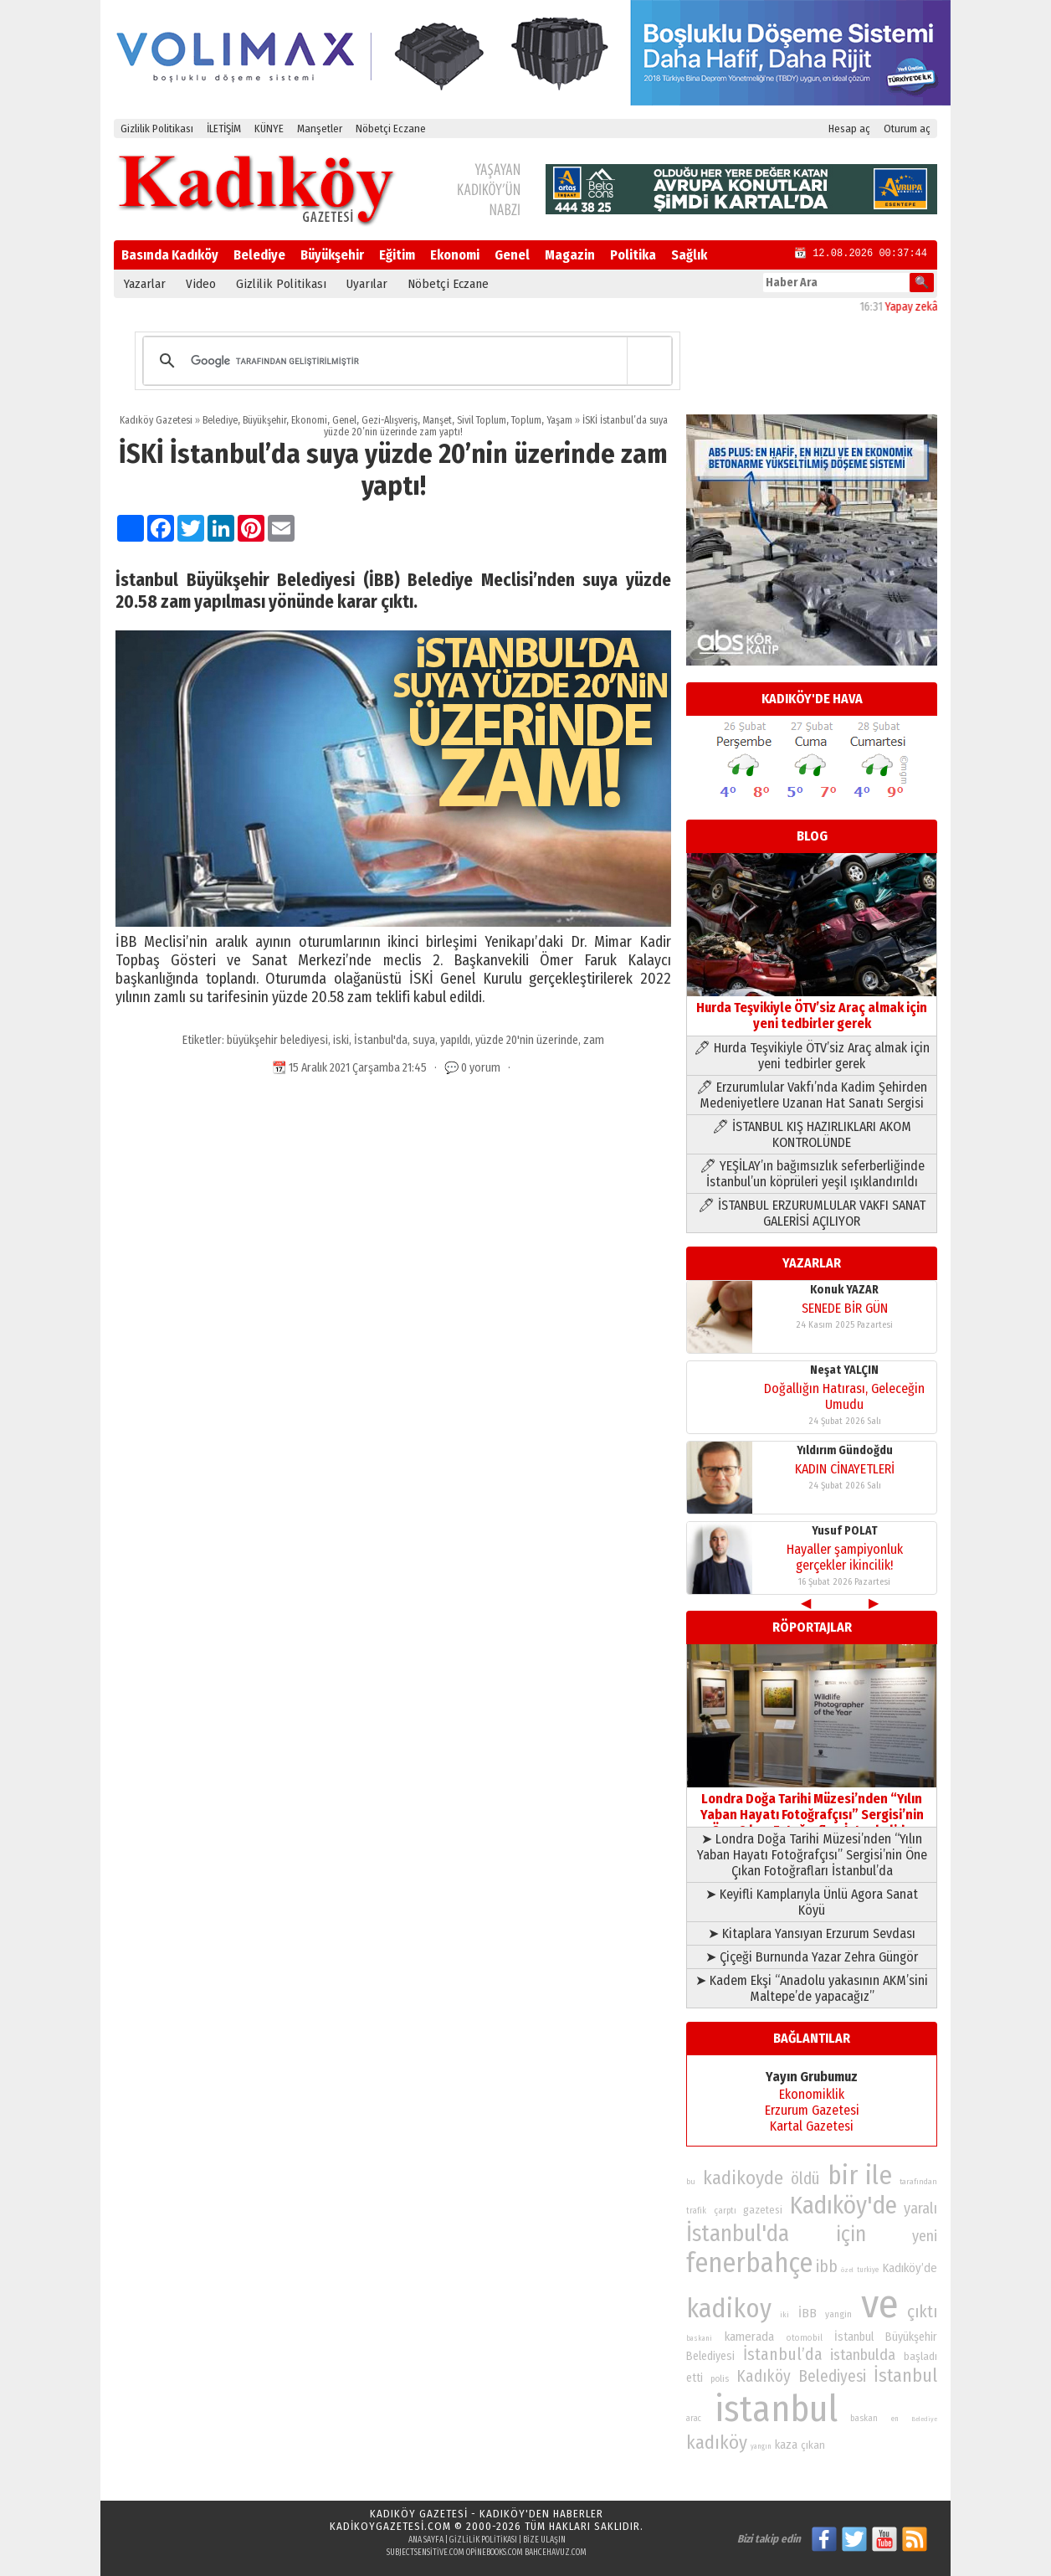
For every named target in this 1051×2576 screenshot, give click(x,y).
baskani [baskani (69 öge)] (699, 2338)
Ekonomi (454, 255)
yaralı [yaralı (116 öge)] (920, 2208)
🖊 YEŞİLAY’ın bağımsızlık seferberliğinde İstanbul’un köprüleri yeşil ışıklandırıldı (812, 1174)
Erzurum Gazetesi (812, 2110)
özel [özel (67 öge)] (847, 2270)
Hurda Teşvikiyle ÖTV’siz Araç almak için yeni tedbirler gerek (811, 1007)
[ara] (404, 361)
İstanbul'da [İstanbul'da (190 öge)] (737, 2233)
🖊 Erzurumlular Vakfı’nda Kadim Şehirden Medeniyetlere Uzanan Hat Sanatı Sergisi (811, 1095)
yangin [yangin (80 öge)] (838, 2314)
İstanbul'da (381, 1040)
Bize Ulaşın (544, 2540)
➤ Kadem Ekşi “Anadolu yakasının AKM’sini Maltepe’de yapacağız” (811, 1988)
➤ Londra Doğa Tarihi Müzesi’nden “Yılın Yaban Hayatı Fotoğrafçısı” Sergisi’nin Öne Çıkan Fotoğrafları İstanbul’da (812, 1855)
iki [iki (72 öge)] (784, 2314)
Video (201, 283)
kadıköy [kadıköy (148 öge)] (716, 2442)
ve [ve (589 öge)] (880, 2304)
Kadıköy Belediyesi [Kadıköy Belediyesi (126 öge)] (801, 2376)
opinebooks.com (494, 2553)
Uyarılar (366, 283)
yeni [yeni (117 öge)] (924, 2236)
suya (424, 1040)
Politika (633, 255)
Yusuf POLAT (845, 1531)
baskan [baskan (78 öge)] (864, 2418)
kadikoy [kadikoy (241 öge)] (729, 2308)
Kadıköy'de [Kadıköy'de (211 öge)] (843, 2205)
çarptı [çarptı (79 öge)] (725, 2210)
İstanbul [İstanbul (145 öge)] (905, 2375)
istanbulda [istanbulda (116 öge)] (862, 2355)
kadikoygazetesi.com (390, 2526)
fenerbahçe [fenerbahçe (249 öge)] (749, 2263)
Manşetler (319, 128)
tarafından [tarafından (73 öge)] (918, 2182)
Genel (512, 255)
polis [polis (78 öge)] (719, 2378)
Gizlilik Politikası (156, 128)
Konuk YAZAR (844, 1290)
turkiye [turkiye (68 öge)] (868, 2269)
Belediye (259, 255)
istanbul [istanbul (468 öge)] (776, 2409)
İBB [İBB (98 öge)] (807, 2313)
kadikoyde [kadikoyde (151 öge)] (743, 2178)
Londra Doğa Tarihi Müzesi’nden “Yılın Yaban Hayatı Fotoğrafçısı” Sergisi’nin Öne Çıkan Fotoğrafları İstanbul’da (811, 1806)
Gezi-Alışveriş (389, 420)
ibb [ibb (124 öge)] (827, 2266)
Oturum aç (907, 128)
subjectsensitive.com (425, 2553)
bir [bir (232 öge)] (843, 2175)
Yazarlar (145, 283)
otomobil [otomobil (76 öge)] (805, 2337)
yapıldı (455, 1040)
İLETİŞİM (224, 128)
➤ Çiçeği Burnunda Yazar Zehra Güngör (811, 1957)
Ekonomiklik (811, 2094)
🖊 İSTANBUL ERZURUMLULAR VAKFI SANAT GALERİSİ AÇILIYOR (811, 1213)
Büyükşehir (332, 255)
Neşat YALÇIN (844, 1370)
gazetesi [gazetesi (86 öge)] (762, 2209)
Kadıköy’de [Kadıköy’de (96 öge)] (909, 2267)
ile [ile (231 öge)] (878, 2175)
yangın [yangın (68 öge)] (761, 2446)
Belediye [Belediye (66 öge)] (924, 2419)
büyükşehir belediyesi (277, 1040)
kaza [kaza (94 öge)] (786, 2445)
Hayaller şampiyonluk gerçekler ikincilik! (845, 1557)
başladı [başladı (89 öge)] (920, 2356)
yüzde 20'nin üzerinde (526, 1040)
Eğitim (397, 255)
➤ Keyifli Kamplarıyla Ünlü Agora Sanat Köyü (811, 1902)
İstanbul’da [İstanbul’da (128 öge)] (783, 2354)
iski (341, 1040)
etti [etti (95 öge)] (694, 2378)
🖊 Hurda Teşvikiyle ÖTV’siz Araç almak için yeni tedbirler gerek (812, 1056)
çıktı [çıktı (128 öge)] (922, 2311)
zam (593, 1040)
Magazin (570, 255)
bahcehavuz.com (556, 2553)
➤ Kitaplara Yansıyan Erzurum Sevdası (811, 1933)
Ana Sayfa (425, 2540)
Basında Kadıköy (169, 255)
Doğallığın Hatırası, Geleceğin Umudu (844, 1396)
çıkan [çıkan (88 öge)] (813, 2445)
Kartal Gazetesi (812, 2126)
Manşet (437, 420)
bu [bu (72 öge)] (690, 2181)
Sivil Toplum (481, 420)
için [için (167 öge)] (851, 2234)
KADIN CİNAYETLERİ (845, 1469)
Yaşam (559, 420)
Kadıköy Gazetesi (156, 420)
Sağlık (689, 255)
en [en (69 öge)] (895, 2418)
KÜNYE (269, 128)
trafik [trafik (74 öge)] (696, 2211)
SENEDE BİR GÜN (845, 1308)
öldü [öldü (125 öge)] (805, 2178)
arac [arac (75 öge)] (693, 2419)
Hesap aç (849, 128)
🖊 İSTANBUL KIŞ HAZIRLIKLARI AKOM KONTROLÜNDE (811, 1134)
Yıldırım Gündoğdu (845, 1450)
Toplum (526, 420)
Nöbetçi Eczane (391, 128)
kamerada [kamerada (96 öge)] (749, 2336)
